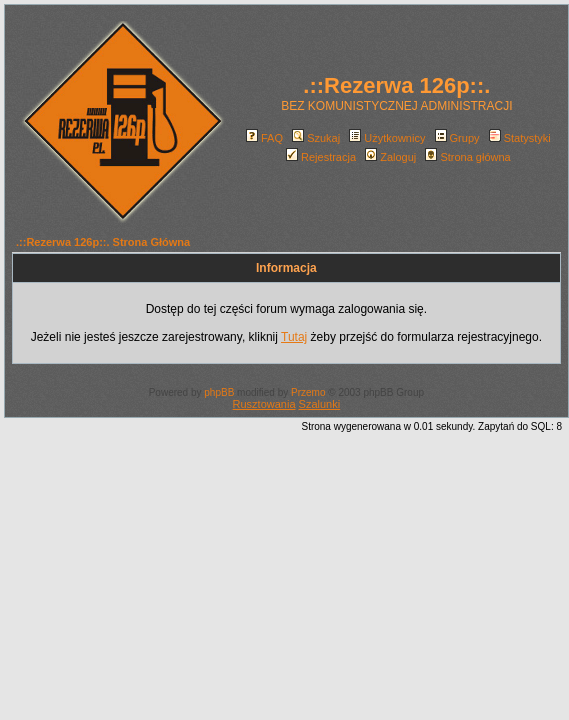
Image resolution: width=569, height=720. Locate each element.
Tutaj (294, 337)
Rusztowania (264, 404)
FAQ (264, 138)
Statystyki (520, 138)
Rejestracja (321, 157)
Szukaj (316, 138)
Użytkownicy (387, 138)
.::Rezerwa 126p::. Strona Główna (103, 242)
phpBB (219, 392)
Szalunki (320, 404)
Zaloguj (390, 157)
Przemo (308, 392)
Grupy (457, 138)
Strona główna (467, 157)
